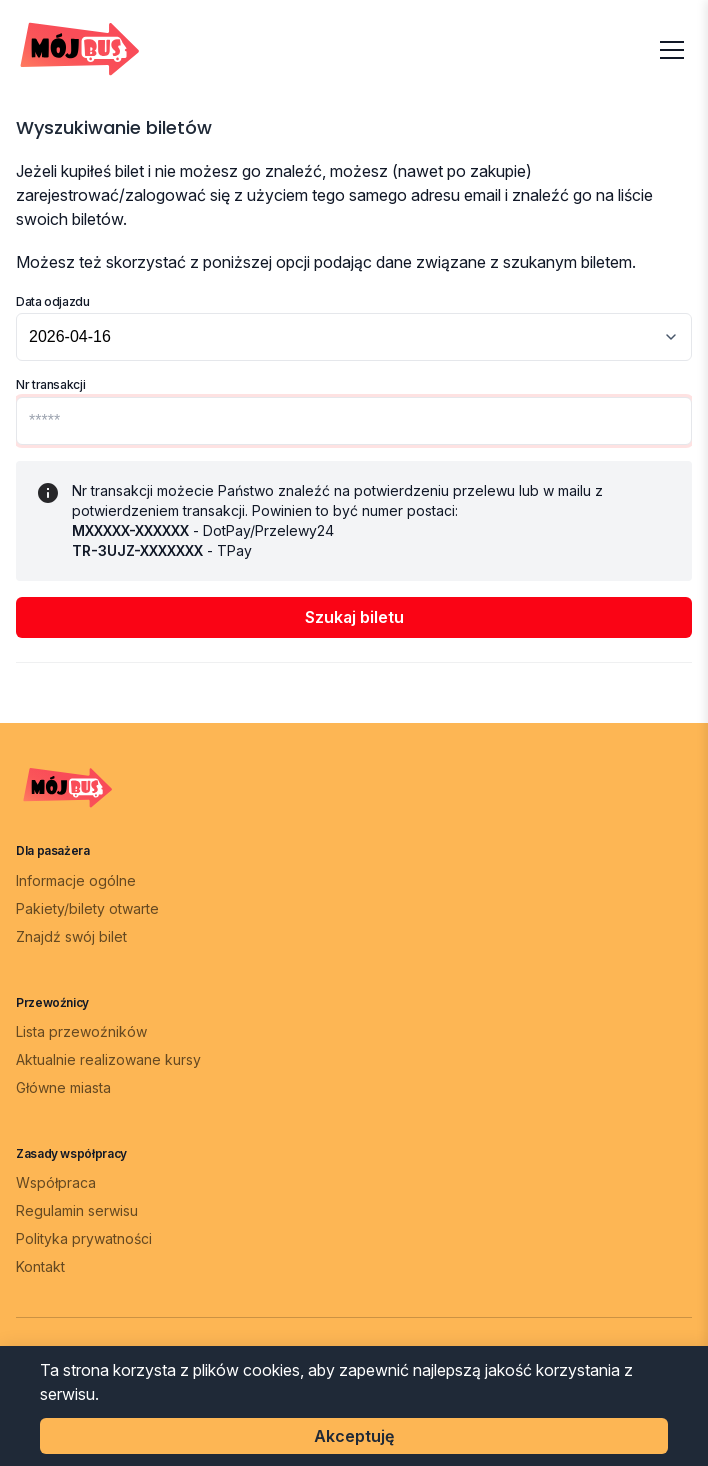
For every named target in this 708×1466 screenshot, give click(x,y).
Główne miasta (63, 1087)
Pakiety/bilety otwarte (87, 908)
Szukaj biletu (354, 617)
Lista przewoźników (81, 1031)
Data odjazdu (53, 301)
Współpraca (56, 1182)
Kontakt (40, 1266)
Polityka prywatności (84, 1238)
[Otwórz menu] (672, 50)
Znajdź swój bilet (71, 936)
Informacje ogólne (76, 880)
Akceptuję (354, 1436)
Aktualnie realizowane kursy (108, 1059)
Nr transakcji (50, 384)
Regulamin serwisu (77, 1210)
